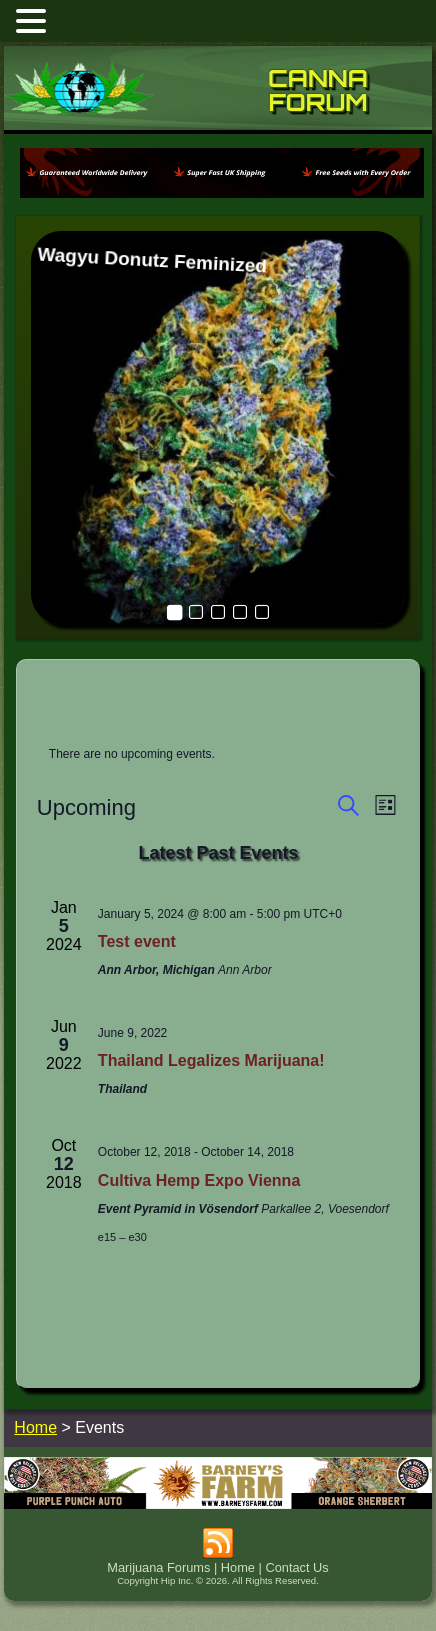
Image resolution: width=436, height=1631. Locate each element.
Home (238, 1567)
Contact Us (296, 1567)
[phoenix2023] (221, 196)
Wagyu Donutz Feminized (152, 260)
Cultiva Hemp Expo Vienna (199, 1180)
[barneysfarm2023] (217, 1503)
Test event (137, 941)
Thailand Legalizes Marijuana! (211, 1060)
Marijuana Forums (158, 1567)
